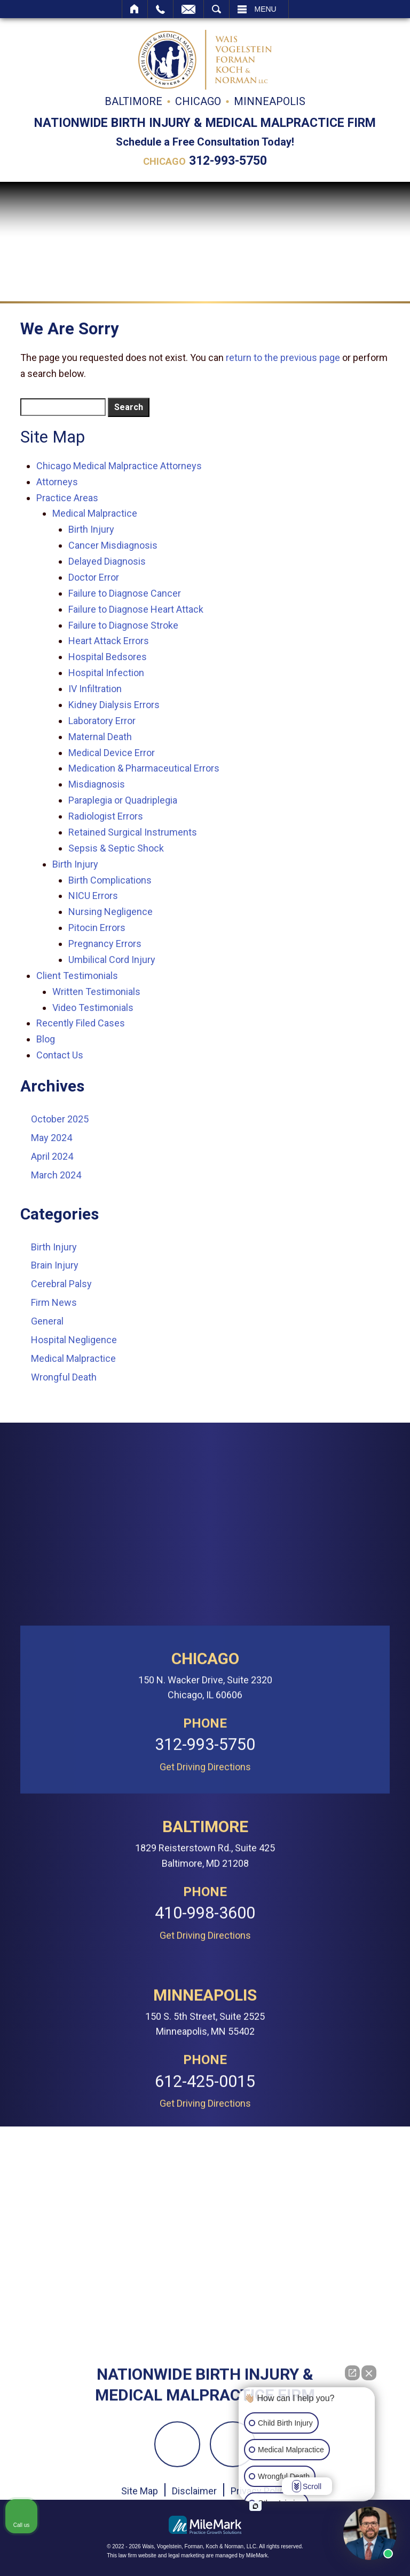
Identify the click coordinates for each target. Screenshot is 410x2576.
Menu (266, 9)
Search (216, 9)
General (47, 1321)
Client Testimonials (77, 975)
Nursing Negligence (110, 911)
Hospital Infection (106, 672)
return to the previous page (283, 357)
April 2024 (52, 1156)
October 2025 (60, 1119)
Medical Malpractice (94, 513)
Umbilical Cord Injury (111, 959)
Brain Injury (54, 1265)
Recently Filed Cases (80, 1023)
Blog (45, 1039)
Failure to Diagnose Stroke (123, 625)
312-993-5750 (228, 161)
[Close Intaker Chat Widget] (368, 2372)
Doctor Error (93, 577)
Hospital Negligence (74, 1339)
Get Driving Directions (205, 2356)
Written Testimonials (96, 991)
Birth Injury (91, 529)
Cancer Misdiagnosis (112, 545)
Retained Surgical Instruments (132, 832)
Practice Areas (67, 497)
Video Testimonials (92, 1007)
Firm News (54, 1302)
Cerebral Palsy (61, 1283)
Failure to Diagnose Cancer (124, 593)
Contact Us (59, 1055)
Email (188, 9)
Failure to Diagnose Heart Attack (135, 609)
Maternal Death (100, 736)
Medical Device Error (111, 752)
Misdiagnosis (96, 784)
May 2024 (51, 1137)
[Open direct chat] (352, 2372)
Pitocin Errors (96, 927)
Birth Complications (110, 880)
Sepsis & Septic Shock (116, 848)
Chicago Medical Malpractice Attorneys (119, 465)
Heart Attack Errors (108, 640)
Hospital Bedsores (107, 656)
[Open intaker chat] (255, 2506)
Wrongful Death (64, 1377)
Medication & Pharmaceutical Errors (143, 768)
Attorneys (57, 481)
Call (160, 9)
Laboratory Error (102, 720)
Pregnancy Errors (104, 943)
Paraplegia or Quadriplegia (122, 800)
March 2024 (56, 1175)
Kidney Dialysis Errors (114, 704)
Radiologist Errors (105, 816)
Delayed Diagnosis (107, 561)
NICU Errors (93, 895)
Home (134, 9)
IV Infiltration (95, 688)
